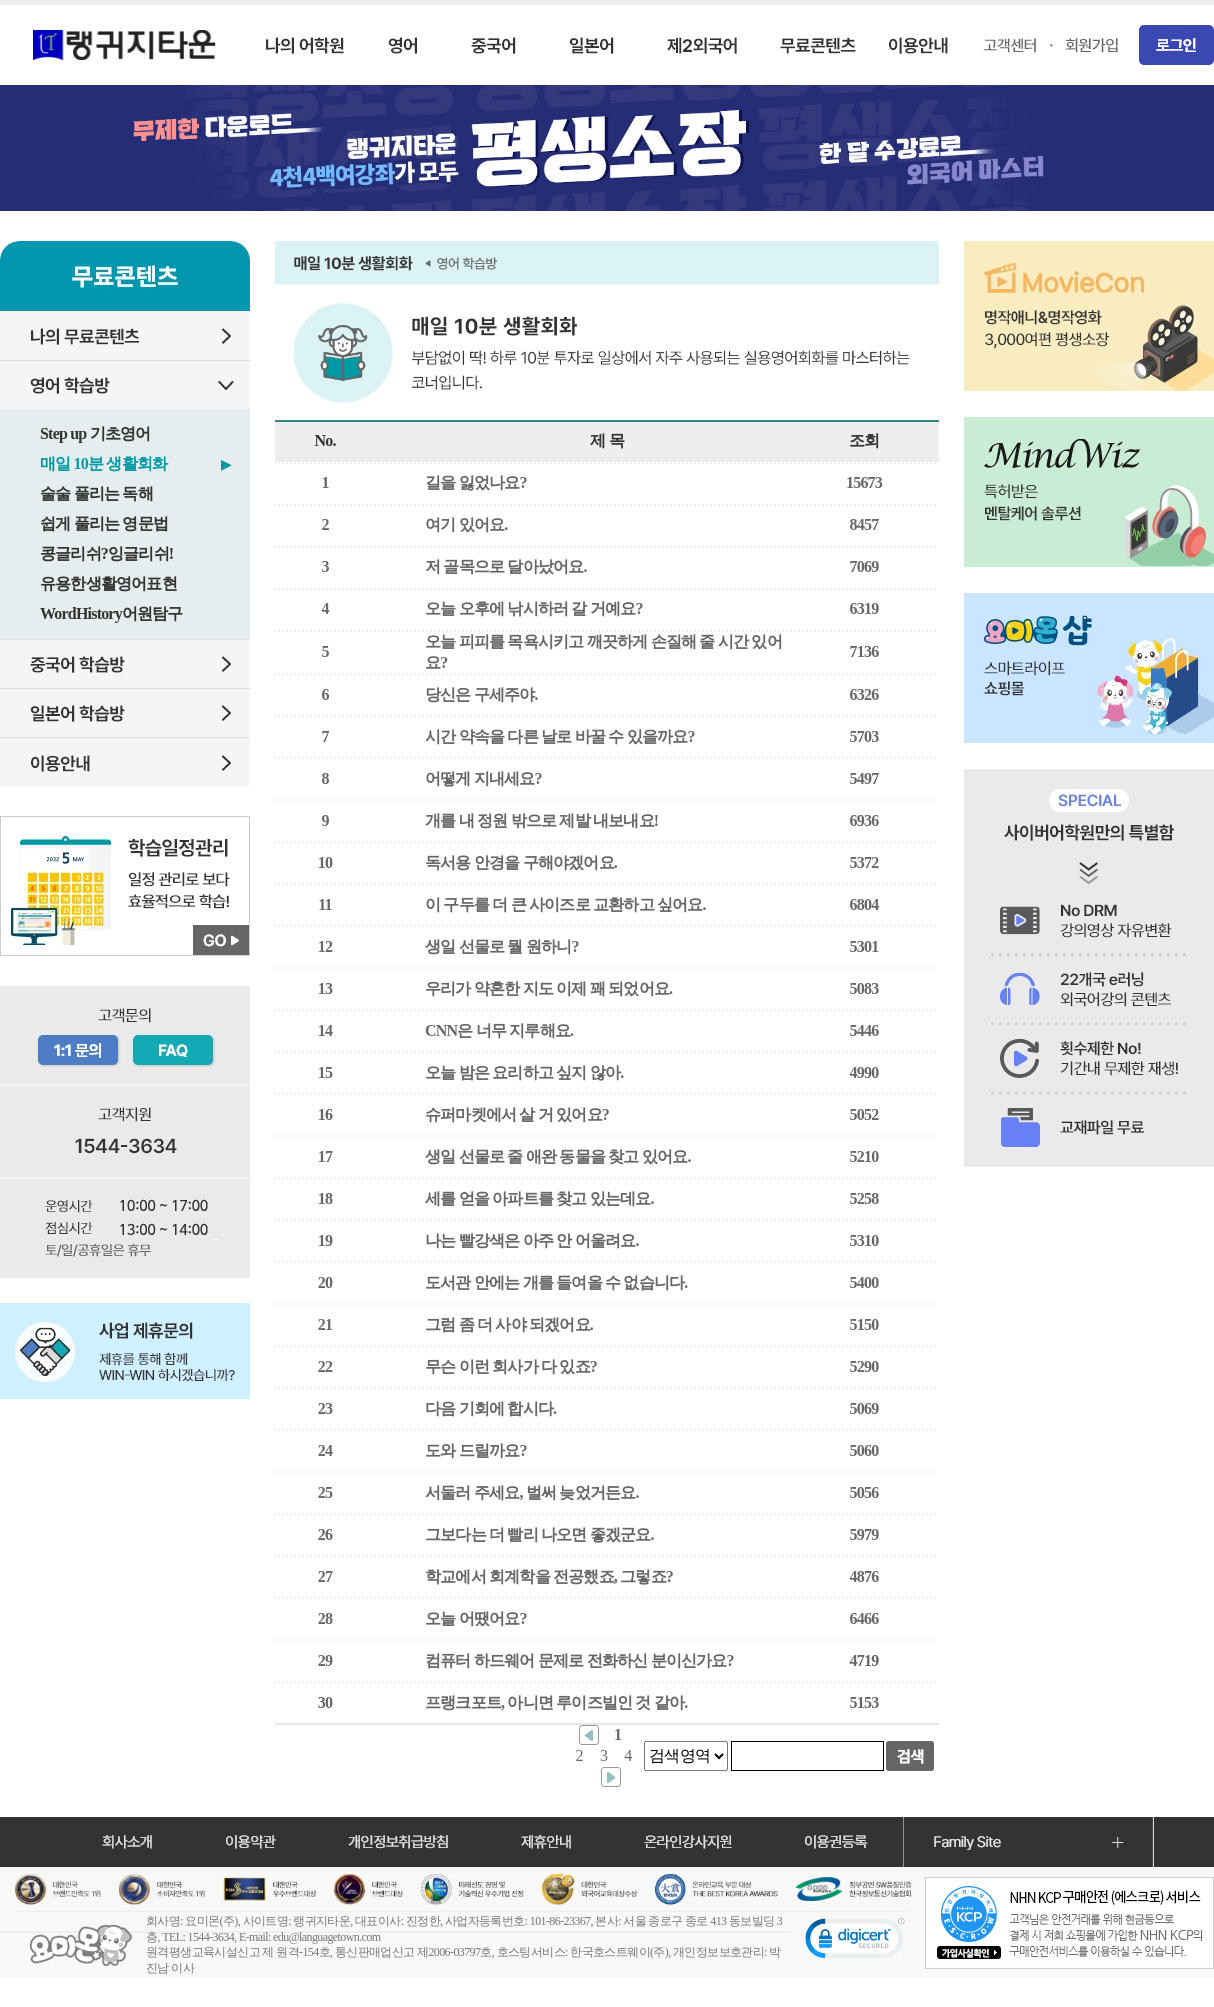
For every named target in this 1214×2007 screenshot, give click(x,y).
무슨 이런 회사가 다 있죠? (511, 1366)
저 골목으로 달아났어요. (506, 566)
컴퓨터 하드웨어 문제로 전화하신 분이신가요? (579, 1660)
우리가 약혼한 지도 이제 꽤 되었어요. (548, 988)
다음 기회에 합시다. (490, 1408)
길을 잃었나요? (476, 482)
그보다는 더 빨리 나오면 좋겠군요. (539, 1534)
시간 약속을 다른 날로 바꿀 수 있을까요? (560, 736)
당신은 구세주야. (481, 694)
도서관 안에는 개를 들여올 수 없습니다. (556, 1282)
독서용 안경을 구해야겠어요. (521, 862)
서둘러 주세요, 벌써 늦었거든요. (532, 1492)
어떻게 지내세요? (483, 778)
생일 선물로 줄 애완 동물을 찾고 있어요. (558, 1156)
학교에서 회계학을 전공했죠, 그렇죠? (549, 1576)
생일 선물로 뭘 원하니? (502, 946)
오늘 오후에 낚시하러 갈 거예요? (534, 608)
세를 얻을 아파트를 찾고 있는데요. (539, 1198)
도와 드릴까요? (476, 1450)
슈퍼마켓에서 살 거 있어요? (517, 1114)
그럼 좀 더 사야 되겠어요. (509, 1324)
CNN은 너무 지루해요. (499, 1030)
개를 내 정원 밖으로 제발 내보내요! (541, 820)
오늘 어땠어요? (476, 1618)
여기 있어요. (466, 524)
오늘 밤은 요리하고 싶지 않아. (524, 1072)
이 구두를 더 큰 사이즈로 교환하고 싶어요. (565, 904)
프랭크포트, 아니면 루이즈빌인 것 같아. (556, 1702)
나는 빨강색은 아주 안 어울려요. (532, 1240)
